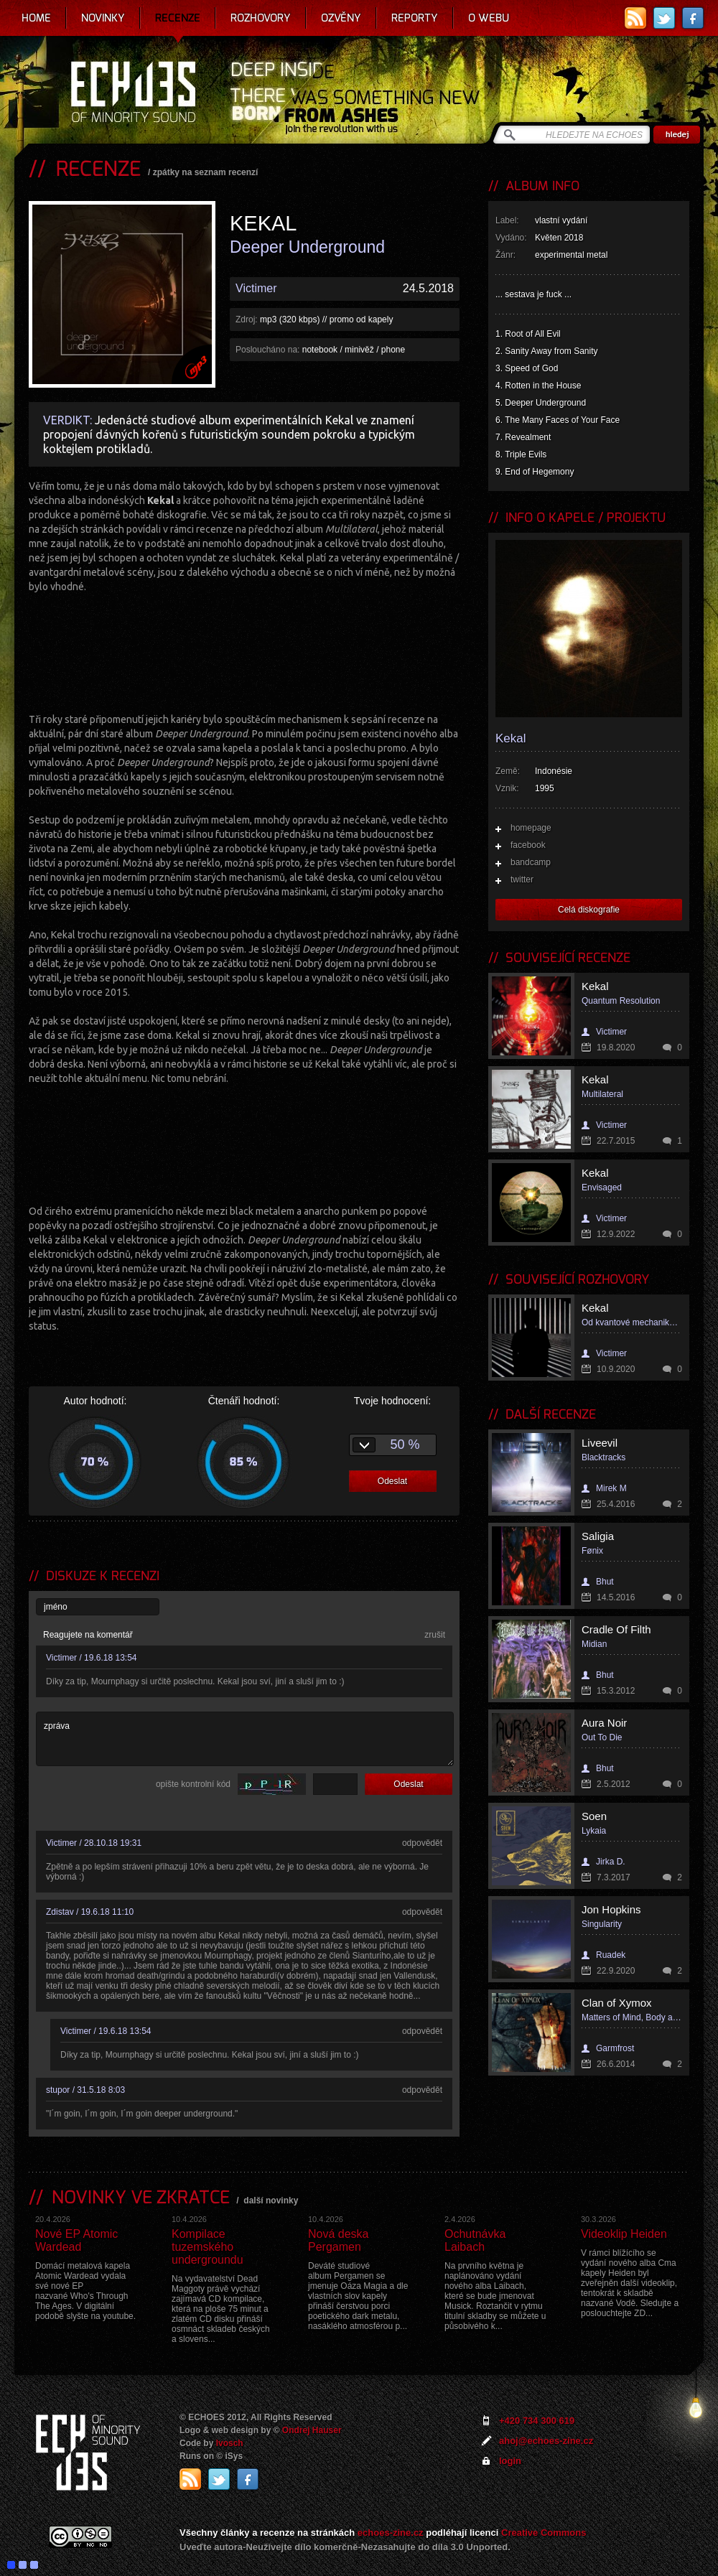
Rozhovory (260, 18)
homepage (530, 828)
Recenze (177, 18)
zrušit (434, 1635)
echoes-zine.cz (391, 2532)
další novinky (270, 2200)
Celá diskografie (589, 910)
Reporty (414, 18)
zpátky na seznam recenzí (205, 172)
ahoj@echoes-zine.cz (546, 2440)
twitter (521, 879)
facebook (528, 845)
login (510, 2460)
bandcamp (530, 862)
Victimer (256, 288)
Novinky (103, 18)
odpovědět (422, 1843)
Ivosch (229, 2443)
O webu (488, 18)
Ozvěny (341, 18)
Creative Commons (543, 2532)
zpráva (245, 1739)
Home (36, 18)
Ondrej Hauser (312, 2430)
